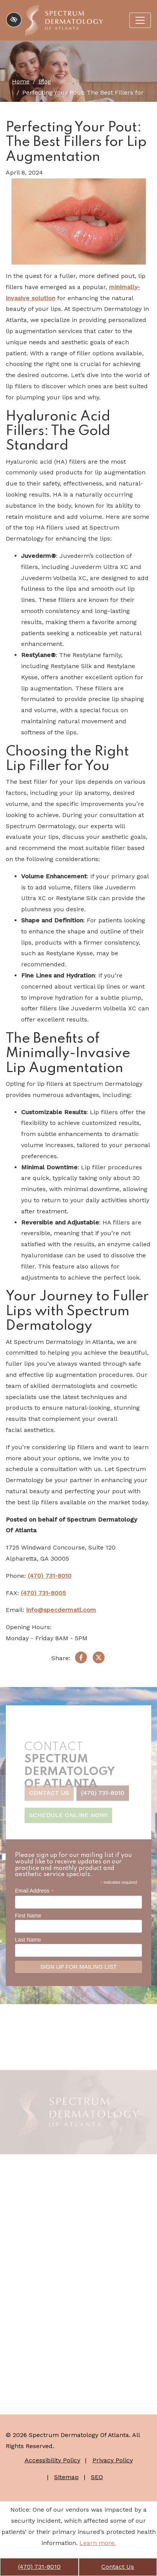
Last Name (28, 1940)
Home (21, 81)
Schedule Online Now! (68, 1818)
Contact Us (117, 2566)
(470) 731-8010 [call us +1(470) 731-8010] (39, 2566)
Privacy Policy (113, 2460)
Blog (44, 81)
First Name (28, 1915)
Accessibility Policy (52, 2460)
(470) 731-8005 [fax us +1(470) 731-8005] (43, 1593)
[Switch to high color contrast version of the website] (13, 19)
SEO (97, 2477)
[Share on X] (98, 1659)
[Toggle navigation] (140, 20)
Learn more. (97, 2543)
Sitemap (66, 2477)
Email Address (34, 1890)
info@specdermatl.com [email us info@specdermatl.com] (61, 1609)
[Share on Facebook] (81, 1659)
